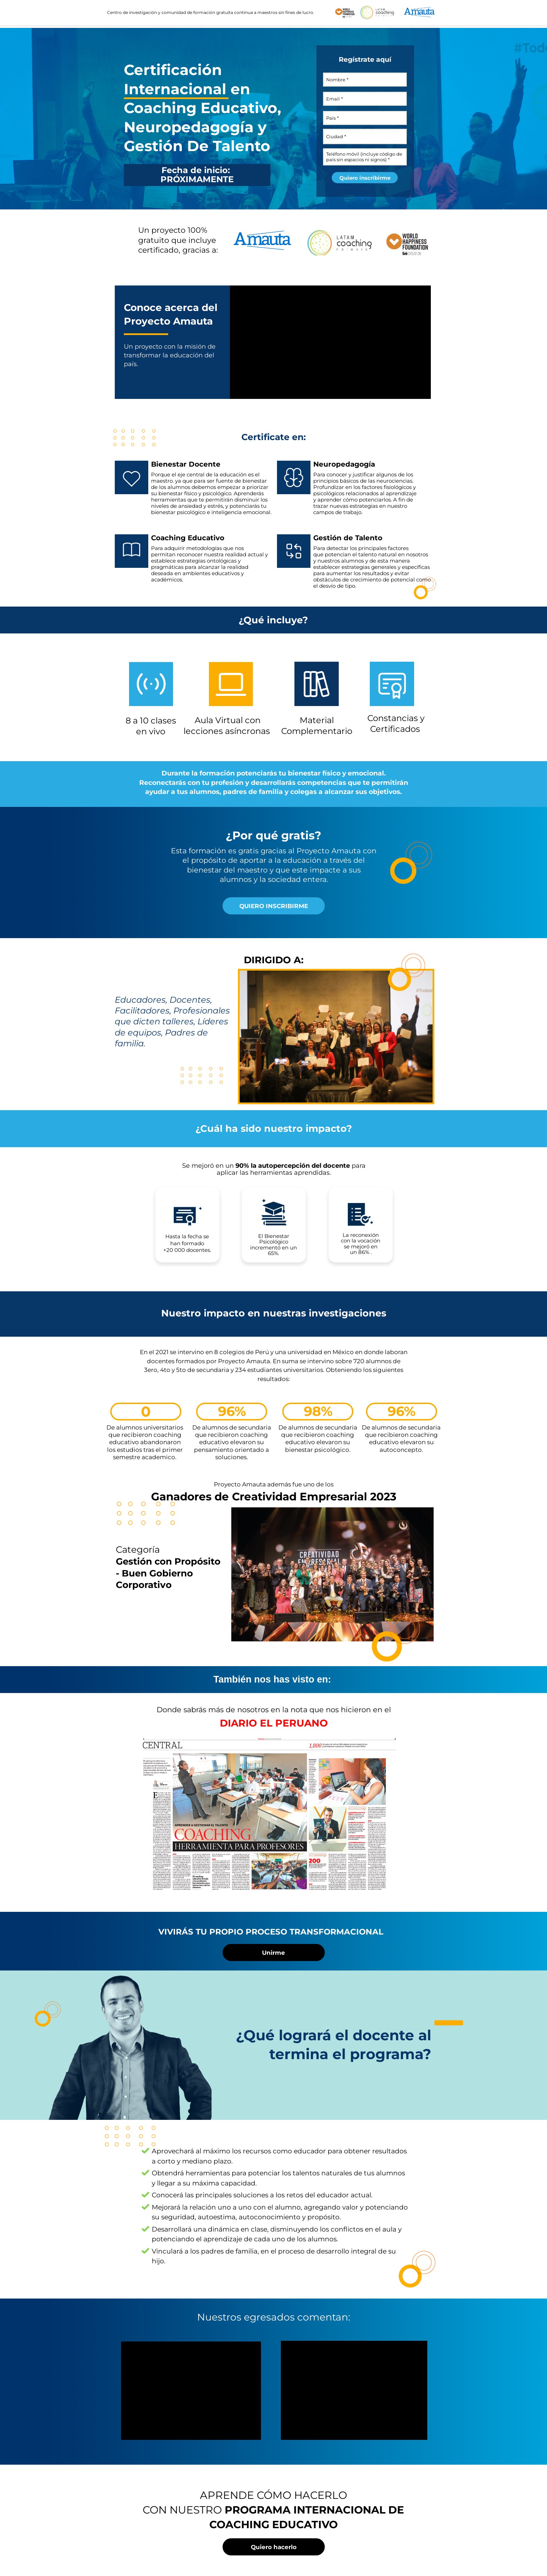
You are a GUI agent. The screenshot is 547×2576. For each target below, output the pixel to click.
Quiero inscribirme (364, 178)
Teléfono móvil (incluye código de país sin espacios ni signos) (364, 157)
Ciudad (334, 136)
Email (333, 99)
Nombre (335, 79)
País (331, 118)
